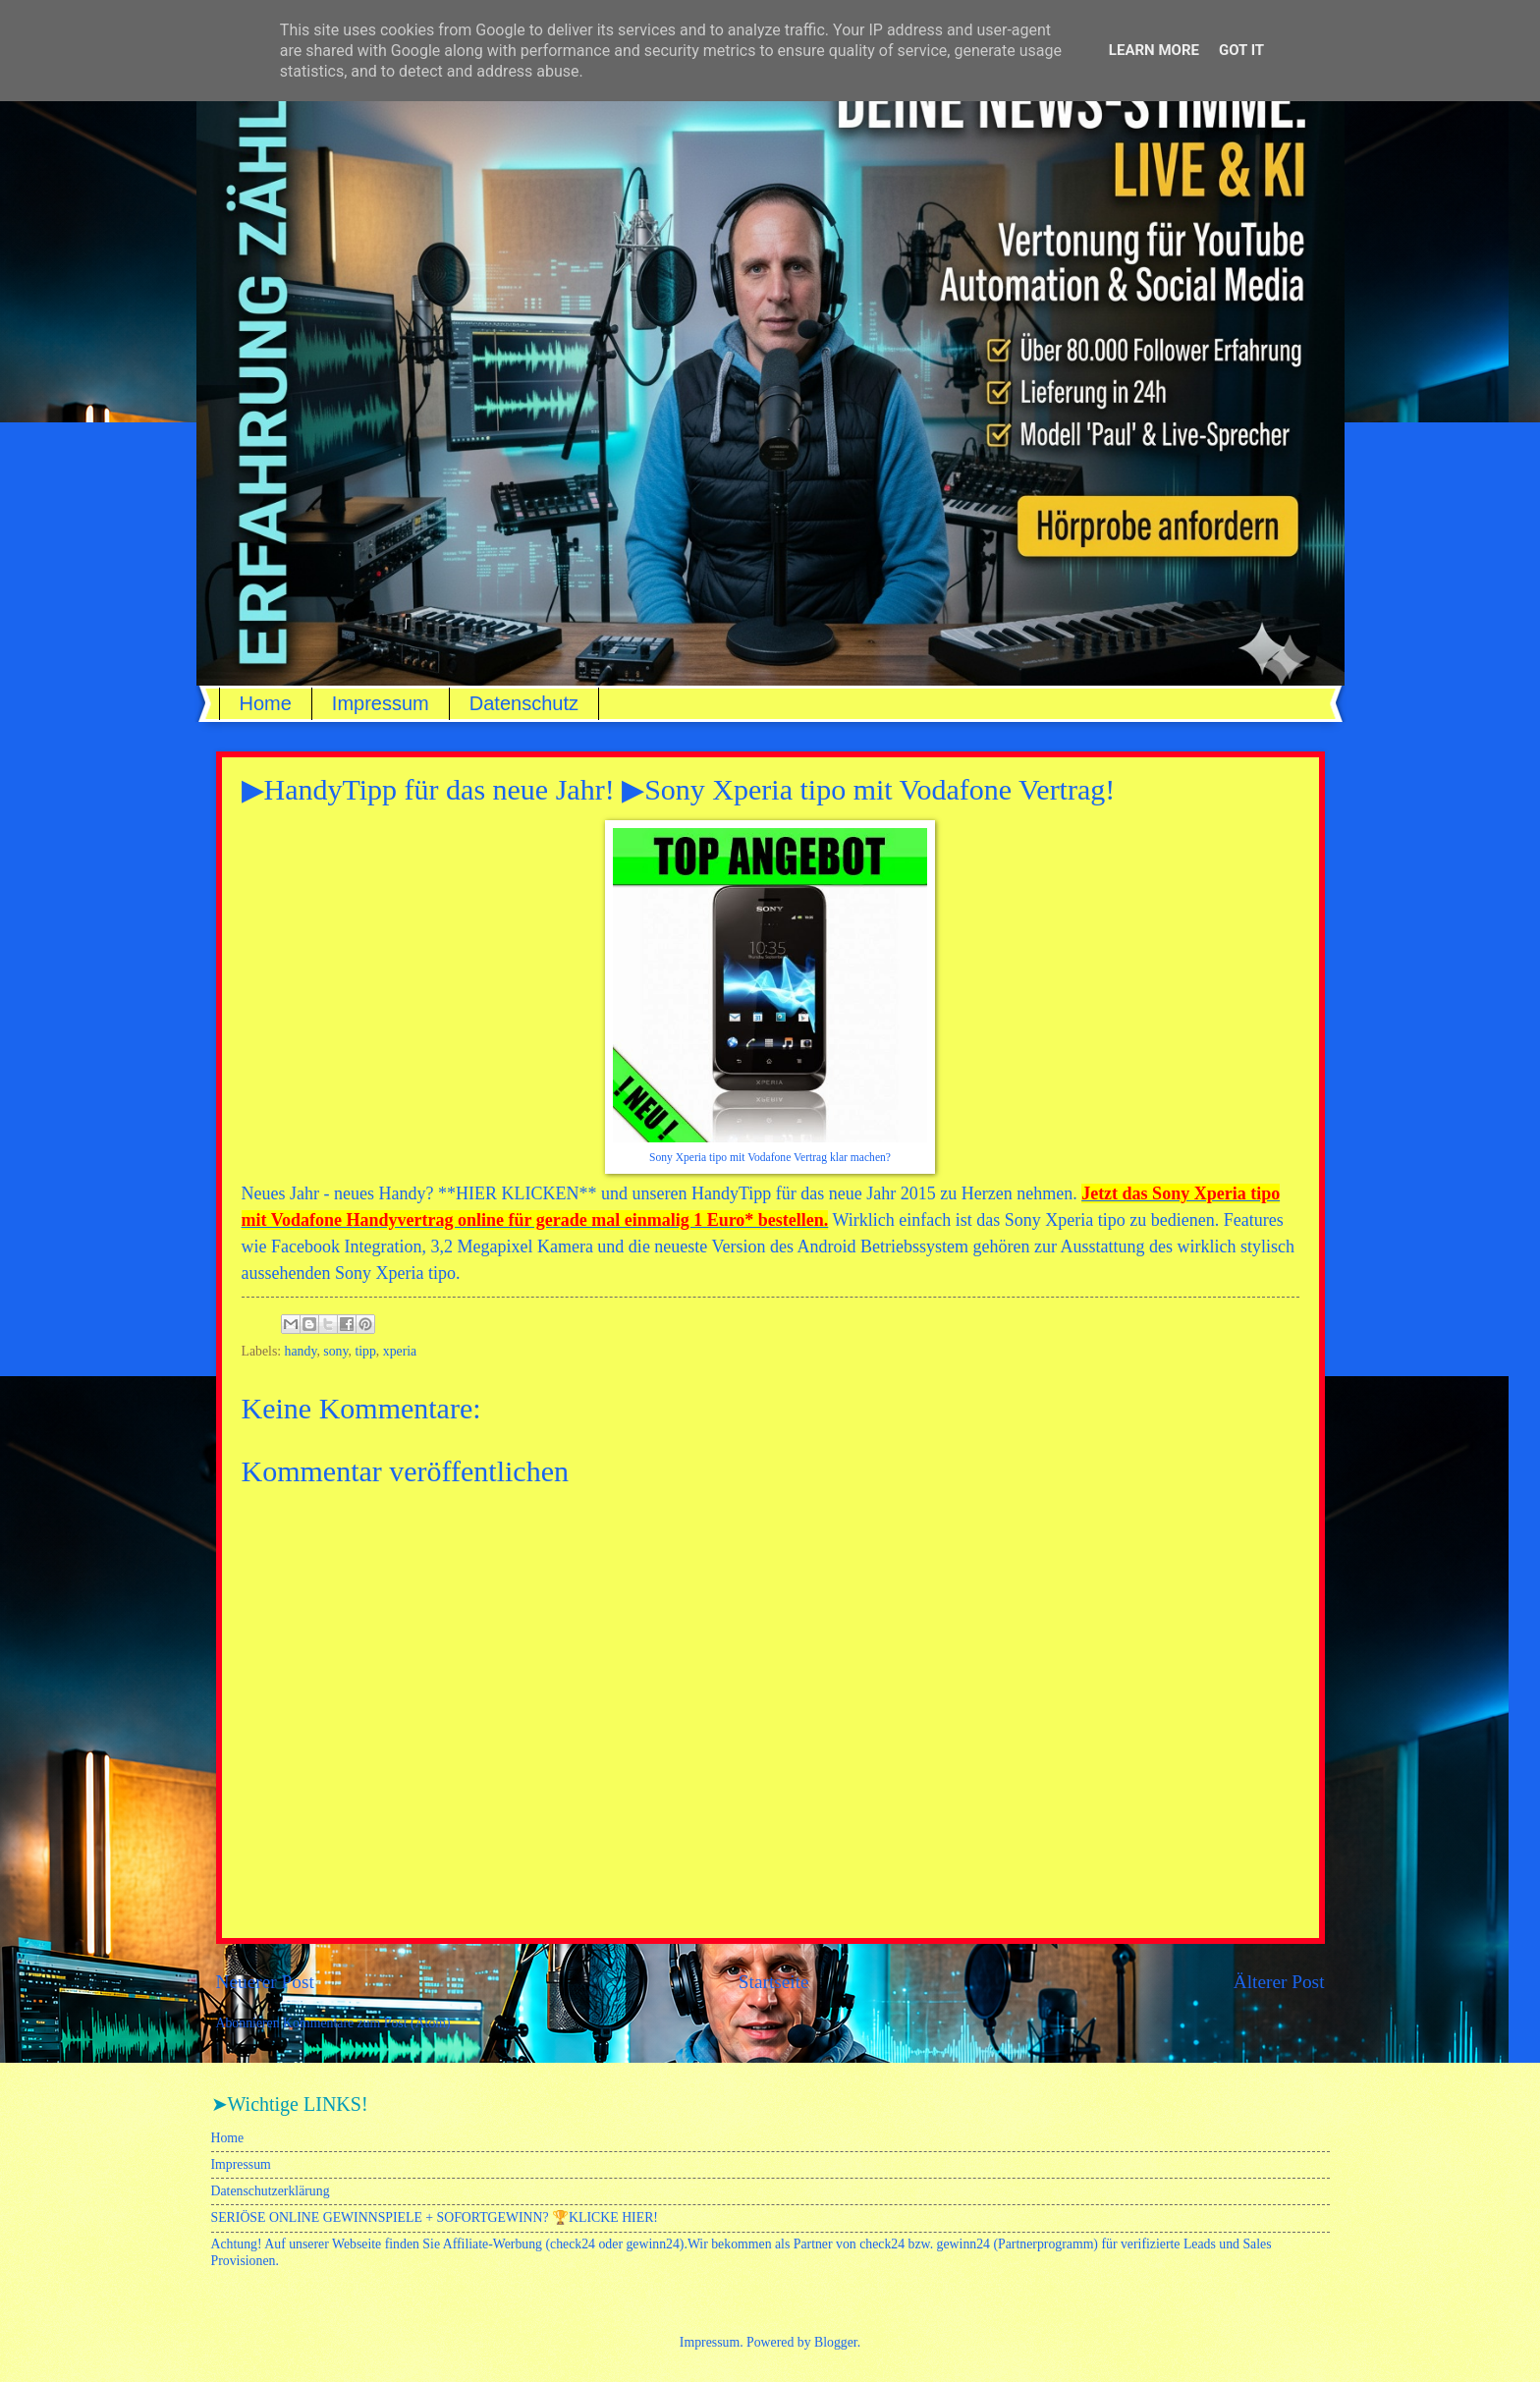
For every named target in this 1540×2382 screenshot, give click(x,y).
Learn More (1154, 50)
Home (266, 703)
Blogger (835, 2342)
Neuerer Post (265, 1981)
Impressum (380, 703)
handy (301, 1351)
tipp (365, 1351)
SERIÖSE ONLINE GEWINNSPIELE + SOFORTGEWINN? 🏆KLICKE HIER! (434, 2217)
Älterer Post (1279, 1981)
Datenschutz (523, 703)
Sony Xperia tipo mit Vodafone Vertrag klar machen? (770, 1157)
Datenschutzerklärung (270, 2191)
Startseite (774, 1981)
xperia (399, 1351)
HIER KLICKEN (517, 1193)
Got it (1241, 50)
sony (335, 1351)
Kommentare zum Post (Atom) (367, 2023)
